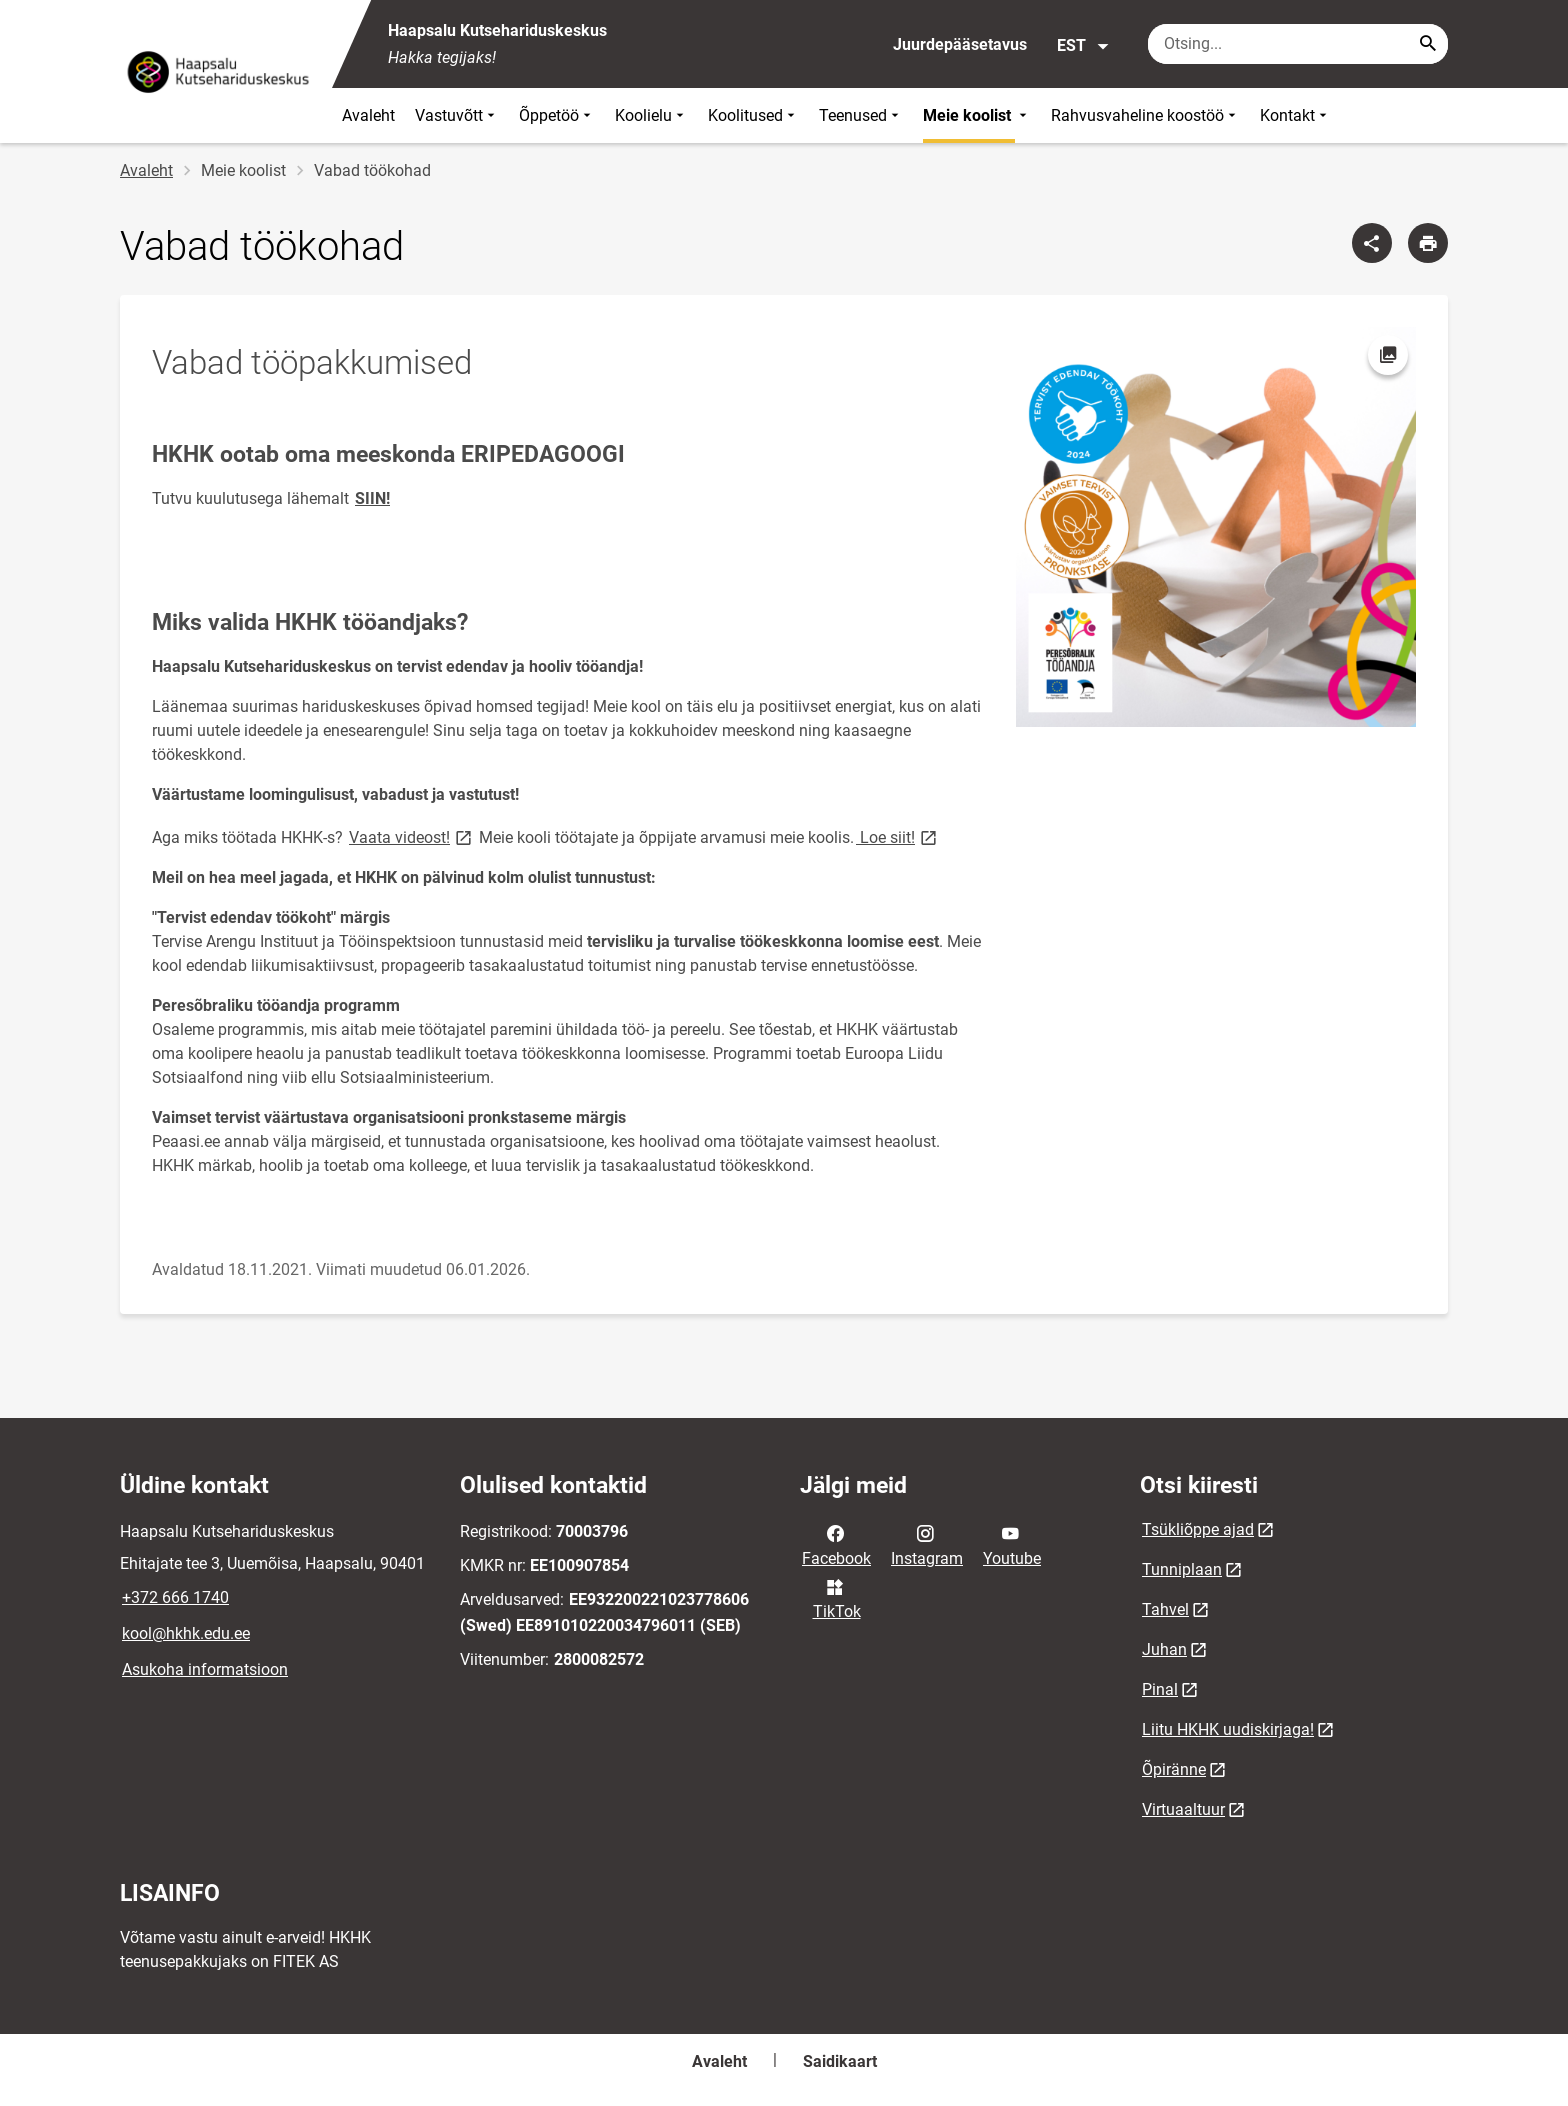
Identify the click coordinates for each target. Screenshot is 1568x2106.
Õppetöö (557, 115)
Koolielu (651, 115)
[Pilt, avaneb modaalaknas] (1216, 527)
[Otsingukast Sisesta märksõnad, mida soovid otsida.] (1298, 44)
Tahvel (1165, 1609)
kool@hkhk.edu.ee (186, 1633)
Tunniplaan (1182, 1569)
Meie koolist (977, 115)
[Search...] (1428, 44)
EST (1083, 46)
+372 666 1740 (175, 1597)
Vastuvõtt (457, 115)
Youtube (1012, 1544)
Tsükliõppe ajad (1198, 1529)
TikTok (837, 1598)
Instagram (927, 1544)
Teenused (861, 115)
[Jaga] (1372, 243)
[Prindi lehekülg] (1428, 243)
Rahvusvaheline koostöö (1145, 115)
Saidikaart (840, 2061)
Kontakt (1295, 115)
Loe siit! (898, 836)
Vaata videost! (412, 836)
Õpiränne (1174, 1769)
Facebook (836, 1544)
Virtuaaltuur (1183, 1809)
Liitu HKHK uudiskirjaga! (1228, 1729)
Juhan (1164, 1649)
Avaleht (368, 115)
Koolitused (753, 115)
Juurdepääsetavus (960, 44)
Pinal (1160, 1689)
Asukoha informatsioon (205, 1669)
